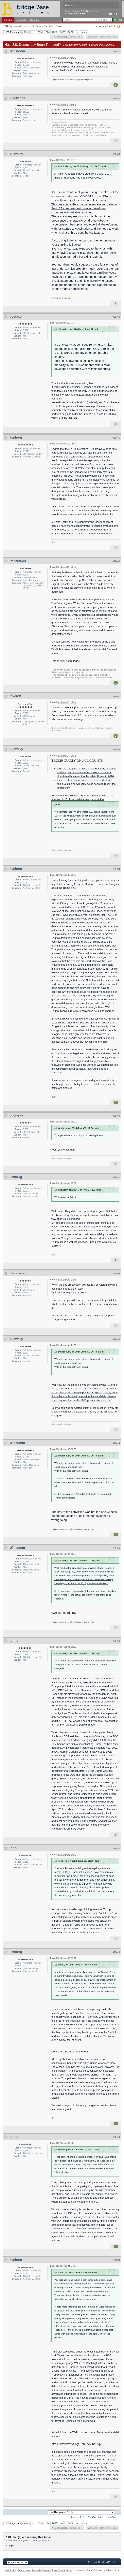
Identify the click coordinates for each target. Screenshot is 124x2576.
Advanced (120, 20)
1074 (47, 32)
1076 (62, 32)
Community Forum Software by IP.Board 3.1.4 (97, 2570)
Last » (84, 32)
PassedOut (18, 561)
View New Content (105, 26)
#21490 (116, 1116)
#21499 (116, 2137)
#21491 (116, 1177)
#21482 (116, 98)
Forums (8, 20)
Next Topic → (113, 2517)
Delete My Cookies (41, 2570)
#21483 (116, 154)
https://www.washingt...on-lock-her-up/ (76, 2444)
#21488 (116, 749)
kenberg (16, 437)
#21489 (116, 869)
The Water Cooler (53, 26)
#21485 (116, 438)
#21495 (116, 1548)
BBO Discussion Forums (15, 26)
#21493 (116, 1339)
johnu (14, 1640)
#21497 (116, 1848)
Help (113, 14)
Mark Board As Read (62, 2570)
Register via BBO (76, 13)
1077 (70, 32)
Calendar (35, 20)
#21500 (116, 2260)
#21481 (116, 51)
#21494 (116, 1443)
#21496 (116, 1641)
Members (21, 20)
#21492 (116, 1273)
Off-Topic (36, 26)
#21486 (116, 561)
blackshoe (17, 98)
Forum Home (24, 2570)
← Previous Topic (77, 2517)
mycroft (15, 696)
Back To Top (10, 2570)
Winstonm (17, 51)
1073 (39, 32)
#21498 (116, 1952)
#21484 (116, 317)
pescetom (17, 316)
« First (25, 32)
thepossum (18, 1273)
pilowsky (16, 153)
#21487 (116, 696)
